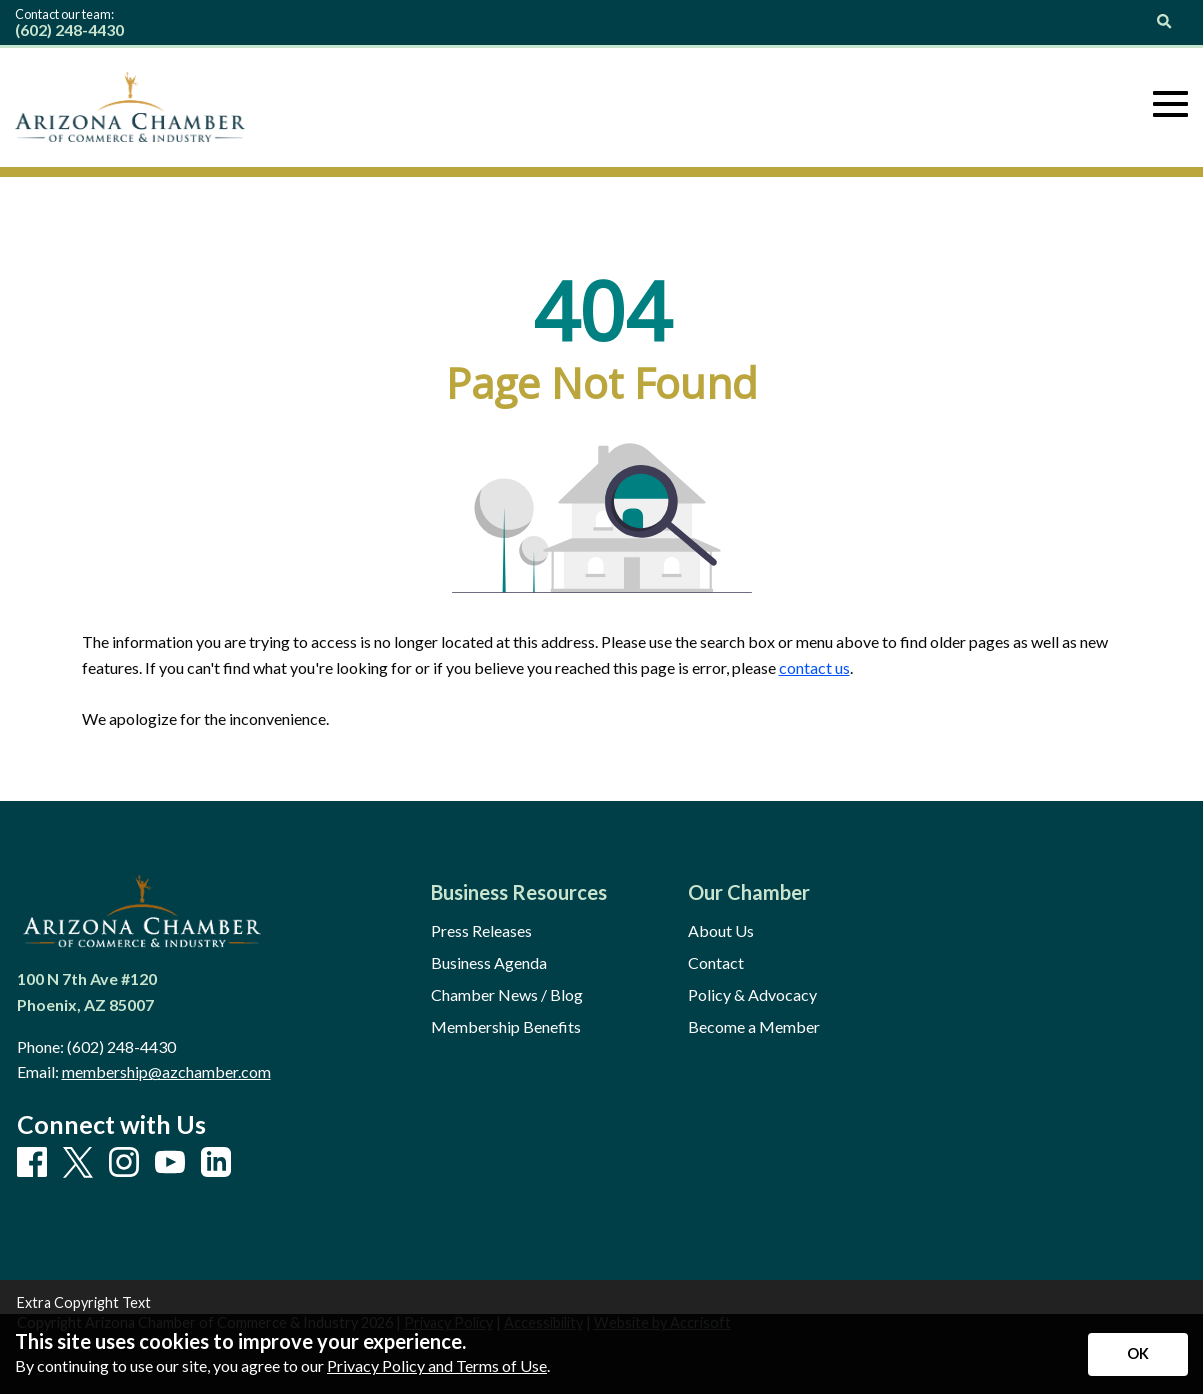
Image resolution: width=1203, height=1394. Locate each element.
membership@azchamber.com (166, 1071)
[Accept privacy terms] (1138, 1354)
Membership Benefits (506, 1027)
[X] (78, 1163)
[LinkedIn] (216, 1163)
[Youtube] (170, 1163)
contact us (814, 667)
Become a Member (754, 1027)
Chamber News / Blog (507, 995)
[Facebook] (32, 1163)
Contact (716, 963)
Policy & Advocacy (752, 995)
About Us (721, 931)
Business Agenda (489, 963)
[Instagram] (124, 1163)
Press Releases (481, 931)
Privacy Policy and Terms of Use (437, 1365)
